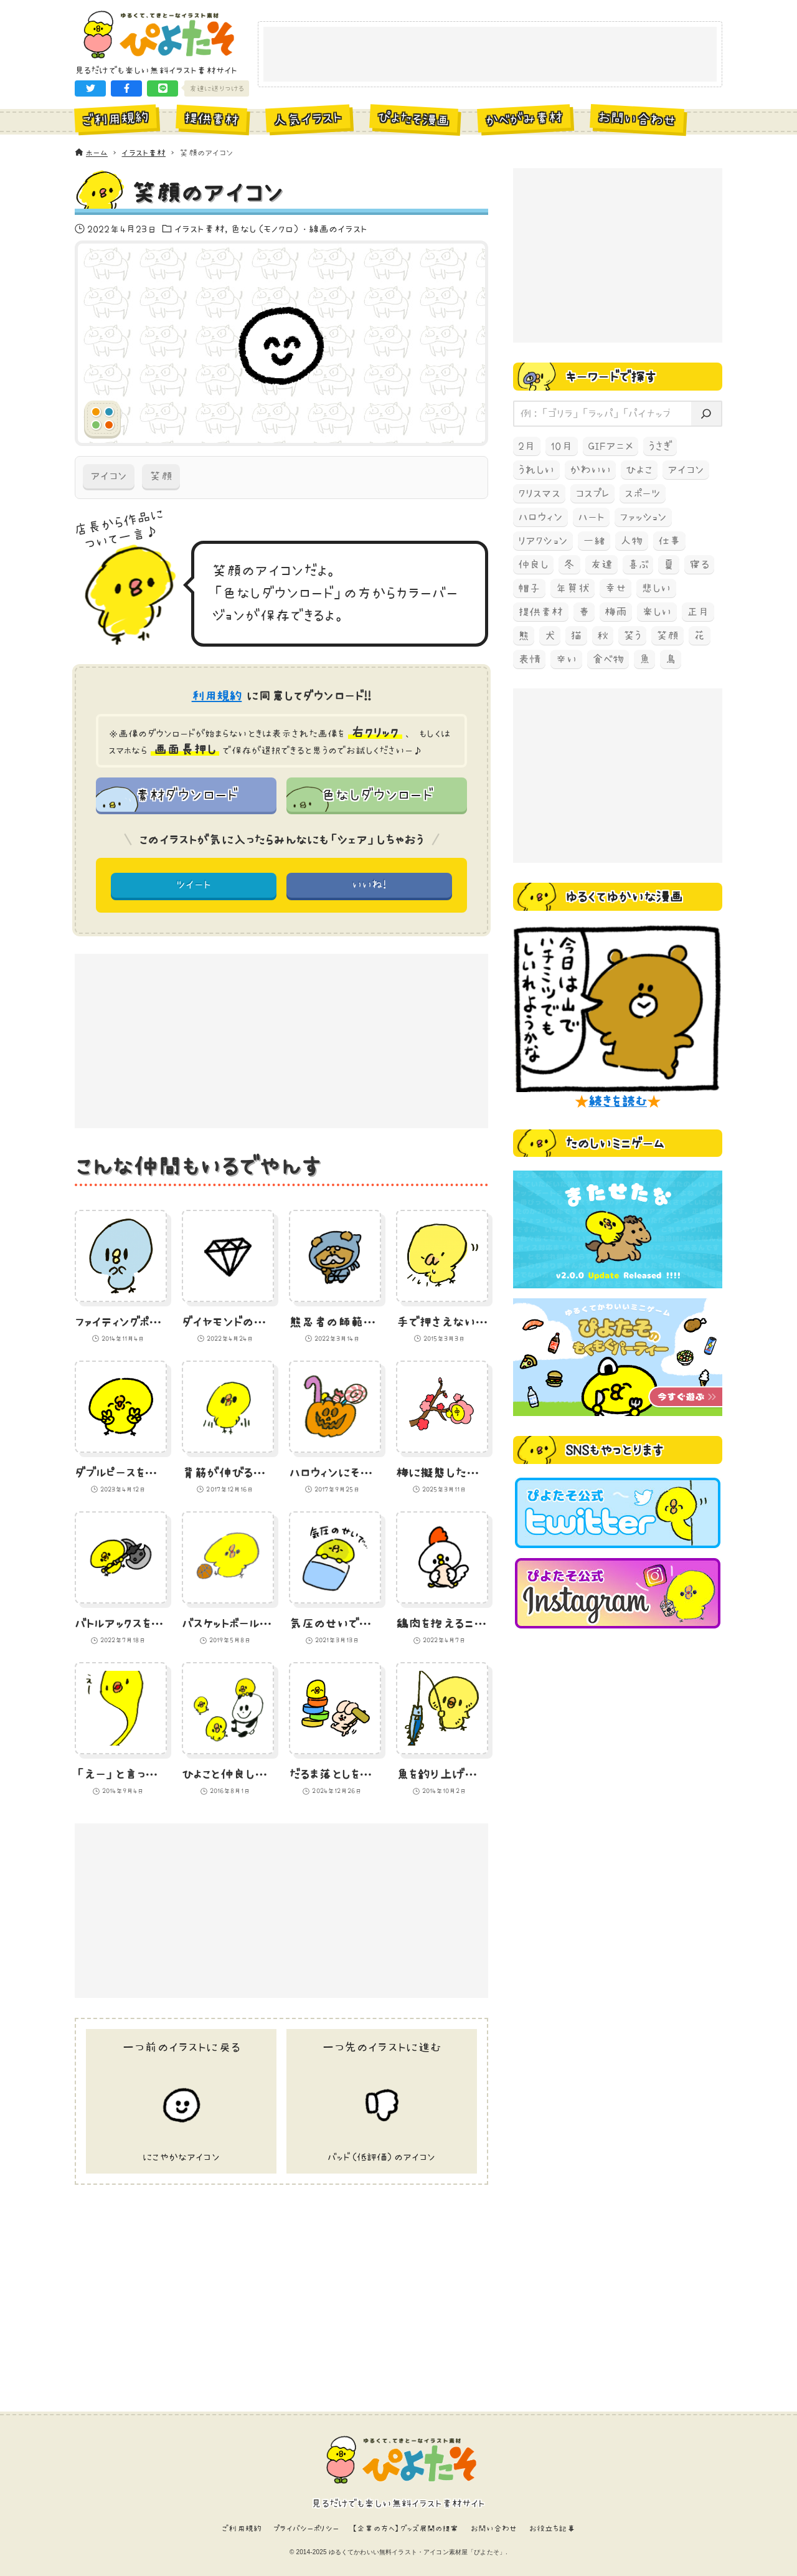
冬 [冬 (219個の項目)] (569, 564)
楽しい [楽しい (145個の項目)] (656, 611)
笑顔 (160, 476)
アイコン (108, 476)
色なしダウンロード (376, 794)
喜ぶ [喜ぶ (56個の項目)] (638, 564)
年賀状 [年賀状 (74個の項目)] (572, 588)
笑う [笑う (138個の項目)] (632, 635)
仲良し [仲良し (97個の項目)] (533, 564)
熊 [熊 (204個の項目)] (523, 635)
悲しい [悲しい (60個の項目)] (656, 588)
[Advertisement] (490, 55)
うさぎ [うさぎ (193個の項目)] (660, 446)
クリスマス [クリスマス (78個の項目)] (539, 493)
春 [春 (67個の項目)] (584, 611)
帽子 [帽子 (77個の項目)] (529, 588)
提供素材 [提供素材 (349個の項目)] (541, 611)
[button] (90, 88)
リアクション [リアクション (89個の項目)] (543, 540)
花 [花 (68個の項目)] (699, 635)
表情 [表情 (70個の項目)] (529, 659)
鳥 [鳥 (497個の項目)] (670, 659)
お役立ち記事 (552, 2528)
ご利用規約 (242, 2528)
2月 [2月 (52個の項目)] (526, 446)
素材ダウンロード (186, 794)
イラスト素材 (199, 229)
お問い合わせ (494, 2528)
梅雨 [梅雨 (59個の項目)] (616, 611)
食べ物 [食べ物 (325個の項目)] (608, 659)
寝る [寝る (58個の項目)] (699, 564)
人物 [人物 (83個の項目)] (631, 540)
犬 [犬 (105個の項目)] (549, 635)
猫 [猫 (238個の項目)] (576, 635)
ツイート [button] (194, 884)
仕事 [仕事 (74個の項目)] (669, 540)
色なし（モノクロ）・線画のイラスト (299, 229)
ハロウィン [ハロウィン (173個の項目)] (540, 517)
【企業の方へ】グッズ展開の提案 (404, 2528)
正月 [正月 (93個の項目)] (698, 611)
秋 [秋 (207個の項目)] (602, 635)
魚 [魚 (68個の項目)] (644, 659)
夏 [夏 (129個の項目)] (668, 564)
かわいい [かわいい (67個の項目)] (590, 469)
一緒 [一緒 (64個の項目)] (594, 540)
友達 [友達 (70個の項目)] (601, 564)
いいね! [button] (369, 884)
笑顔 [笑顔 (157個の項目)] (667, 635)
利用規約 (217, 696)
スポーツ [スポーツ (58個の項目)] (643, 493)
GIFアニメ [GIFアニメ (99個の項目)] (610, 446)
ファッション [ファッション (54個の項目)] (643, 517)
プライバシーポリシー (306, 2528)
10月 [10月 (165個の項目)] (561, 446)
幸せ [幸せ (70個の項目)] (615, 588)
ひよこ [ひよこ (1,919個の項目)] (639, 469)
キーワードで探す (610, 376)
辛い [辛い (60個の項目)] (566, 659)
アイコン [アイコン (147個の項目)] (686, 469)
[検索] (706, 414)
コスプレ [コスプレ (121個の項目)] (592, 493)
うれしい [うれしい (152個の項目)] (536, 469)
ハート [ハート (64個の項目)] (591, 517)
